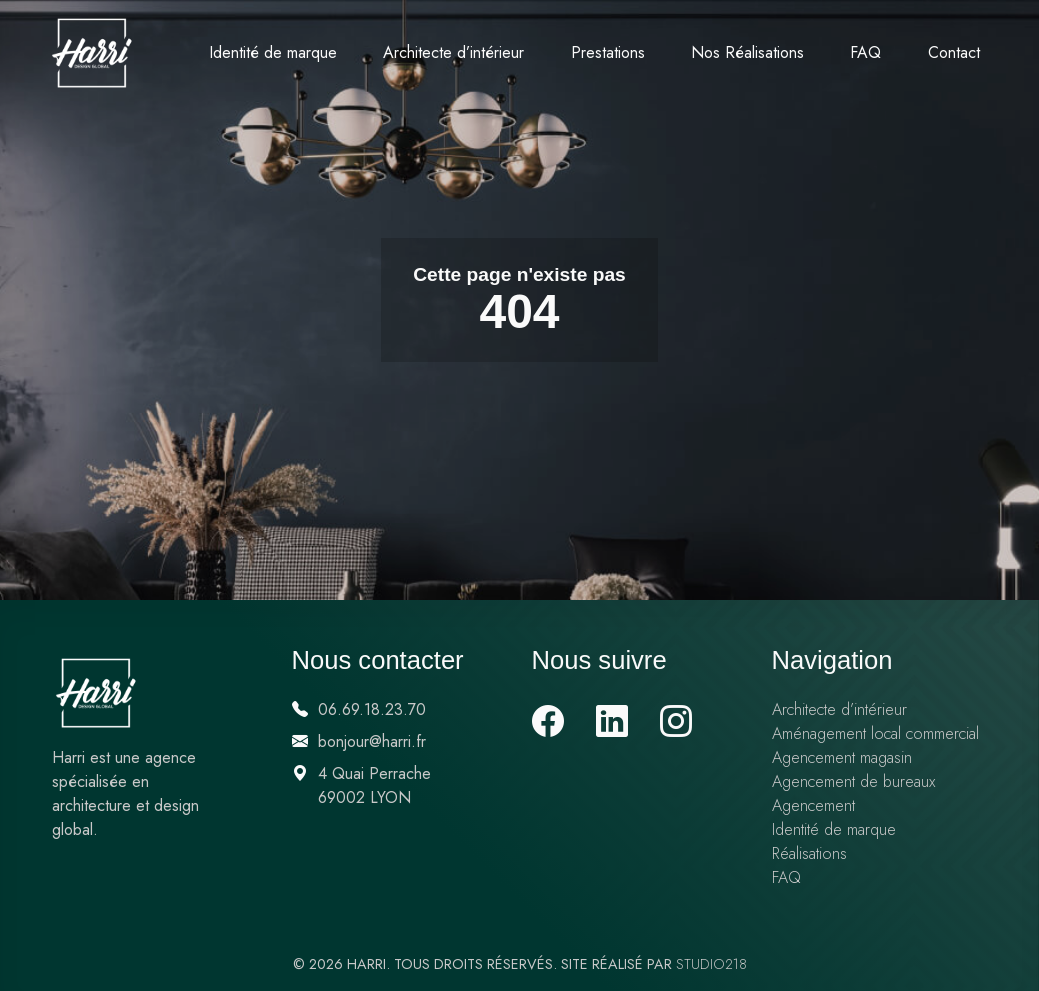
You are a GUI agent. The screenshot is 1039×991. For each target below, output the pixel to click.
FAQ (865, 52)
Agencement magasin (842, 757)
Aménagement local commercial (875, 733)
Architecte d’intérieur (453, 52)
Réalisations (809, 853)
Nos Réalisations (747, 52)
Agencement (813, 805)
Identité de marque (273, 52)
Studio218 (711, 964)
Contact (954, 52)
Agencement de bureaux (853, 781)
